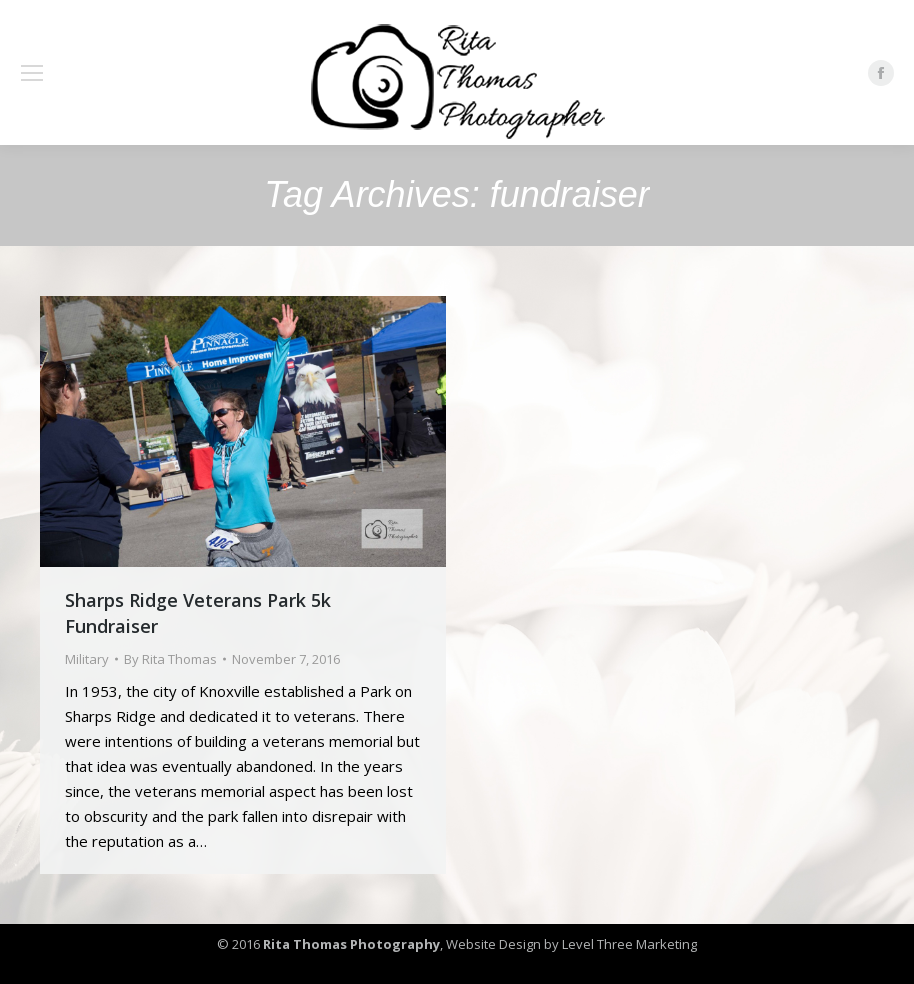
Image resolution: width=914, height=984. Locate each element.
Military (87, 659)
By (170, 659)
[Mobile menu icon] (32, 73)
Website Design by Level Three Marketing (570, 944)
